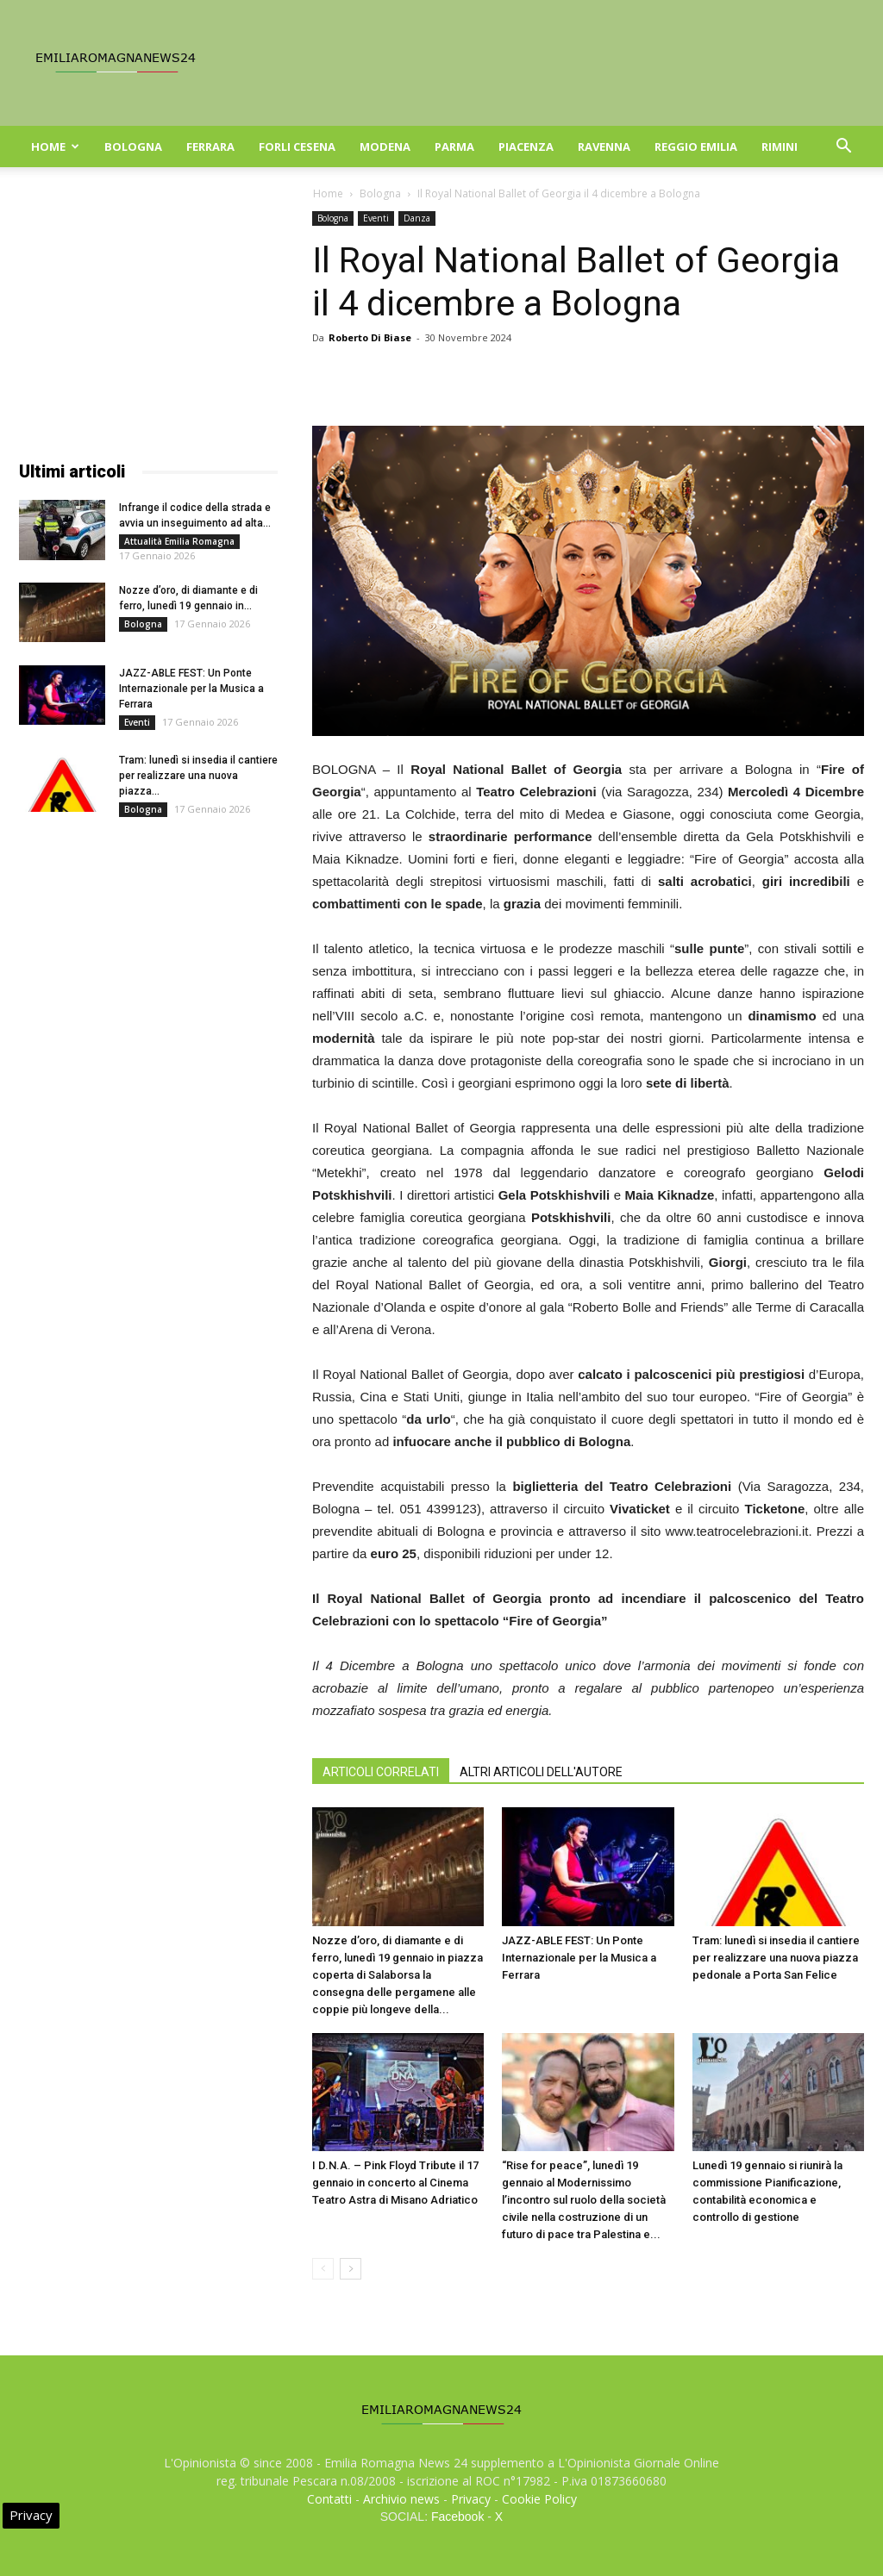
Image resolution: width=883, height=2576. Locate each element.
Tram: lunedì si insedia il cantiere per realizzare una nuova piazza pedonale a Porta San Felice (776, 1957)
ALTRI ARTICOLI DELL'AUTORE (541, 1772)
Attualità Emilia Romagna (179, 541)
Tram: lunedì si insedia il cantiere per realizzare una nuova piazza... (198, 775)
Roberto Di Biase (370, 337)
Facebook (457, 2516)
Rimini (779, 146)
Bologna (133, 146)
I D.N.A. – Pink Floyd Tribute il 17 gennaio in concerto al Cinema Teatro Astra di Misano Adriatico (395, 2182)
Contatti (329, 2499)
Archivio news (401, 2499)
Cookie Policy (539, 2499)
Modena (385, 146)
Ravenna (604, 146)
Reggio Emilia (695, 146)
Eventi (376, 218)
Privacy (471, 2499)
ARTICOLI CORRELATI (381, 1772)
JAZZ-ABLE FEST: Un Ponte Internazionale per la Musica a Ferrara (579, 1957)
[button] (843, 148)
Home (55, 146)
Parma (454, 146)
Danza (417, 218)
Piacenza (526, 146)
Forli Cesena (297, 146)
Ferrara (210, 146)
